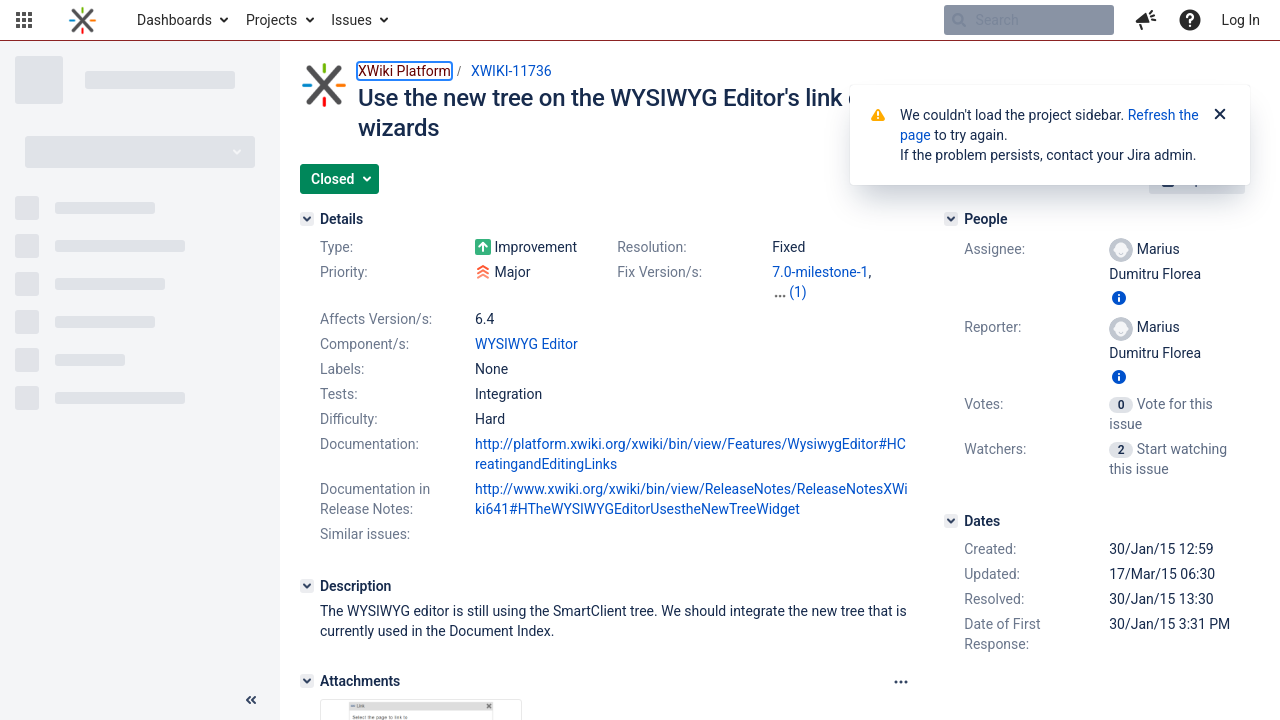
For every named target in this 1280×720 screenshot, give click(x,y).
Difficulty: (349, 419)
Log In (1241, 20)
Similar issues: (365, 534)
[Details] (307, 219)
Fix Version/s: (659, 272)
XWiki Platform (404, 71)
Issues (351, 20)
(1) (798, 292)
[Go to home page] (82, 20)
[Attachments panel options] (901, 682)
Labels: (342, 369)
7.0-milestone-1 (820, 272)
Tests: (339, 394)
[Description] (307, 586)
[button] (24, 20)
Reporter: (992, 327)
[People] (951, 219)
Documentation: (369, 444)
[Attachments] (307, 681)
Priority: (344, 272)
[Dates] (951, 521)
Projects (271, 20)
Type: (336, 247)
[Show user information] (1119, 298)
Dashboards (174, 20)
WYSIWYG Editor (526, 344)
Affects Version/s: (376, 319)
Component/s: (364, 344)
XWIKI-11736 (511, 71)
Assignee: (994, 249)
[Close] (1220, 115)
